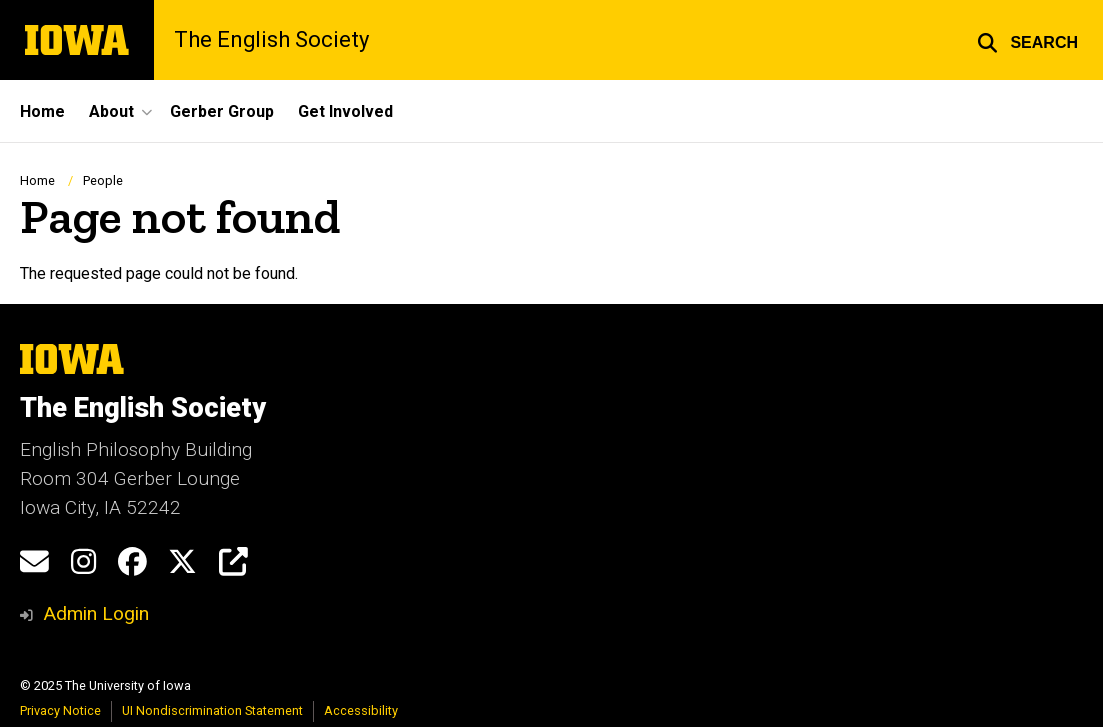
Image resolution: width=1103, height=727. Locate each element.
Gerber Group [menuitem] (222, 111)
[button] (1027, 40)
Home (37, 180)
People (103, 180)
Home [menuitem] (42, 111)
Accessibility (361, 710)
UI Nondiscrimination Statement (212, 710)
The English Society (271, 40)
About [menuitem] (111, 111)
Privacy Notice (60, 710)
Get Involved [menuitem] (345, 111)
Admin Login (96, 613)
